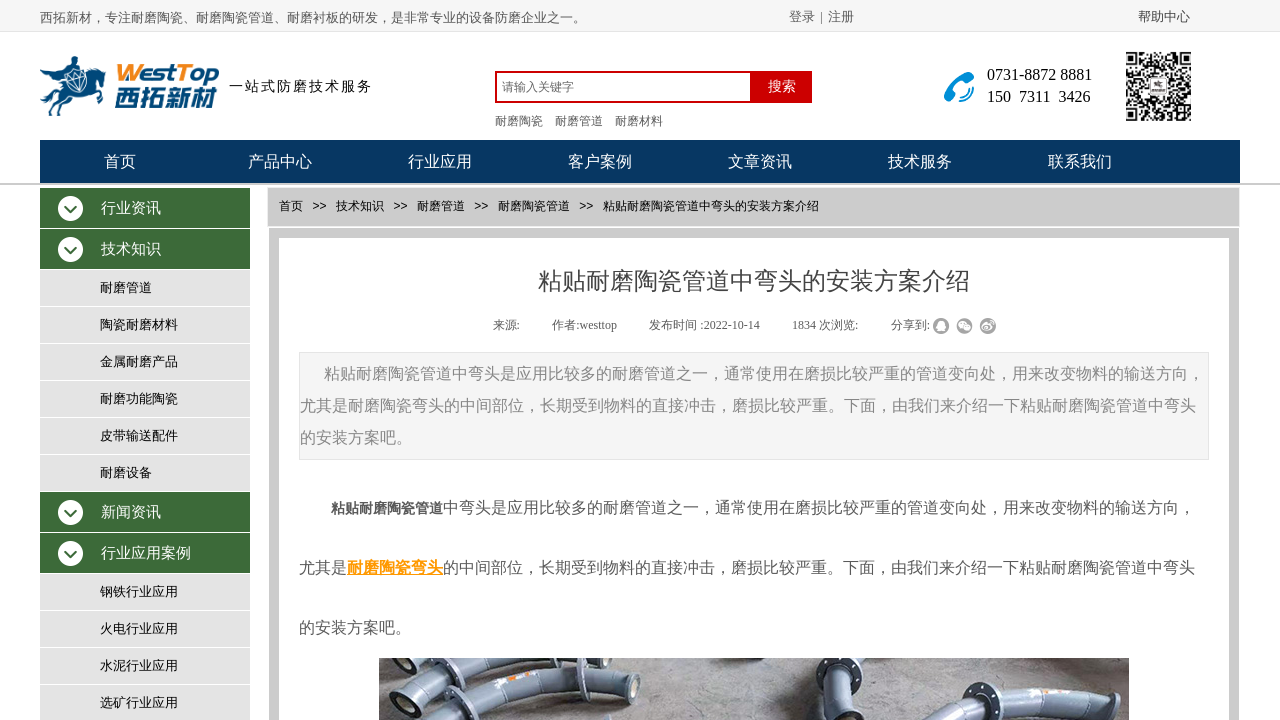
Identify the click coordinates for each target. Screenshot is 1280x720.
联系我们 (1080, 161)
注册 (841, 16)
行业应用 (440, 161)
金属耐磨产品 (139, 361)
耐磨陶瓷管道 (534, 206)
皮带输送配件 (139, 435)
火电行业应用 (139, 628)
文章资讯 (760, 161)
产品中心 (280, 161)
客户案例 (600, 161)
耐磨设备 (126, 472)
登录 (802, 16)
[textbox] (623, 87)
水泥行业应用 (139, 665)
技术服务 (920, 161)
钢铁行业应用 (139, 591)
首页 (120, 161)
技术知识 (360, 206)
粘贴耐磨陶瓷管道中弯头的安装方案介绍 (711, 206)
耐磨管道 (441, 206)
